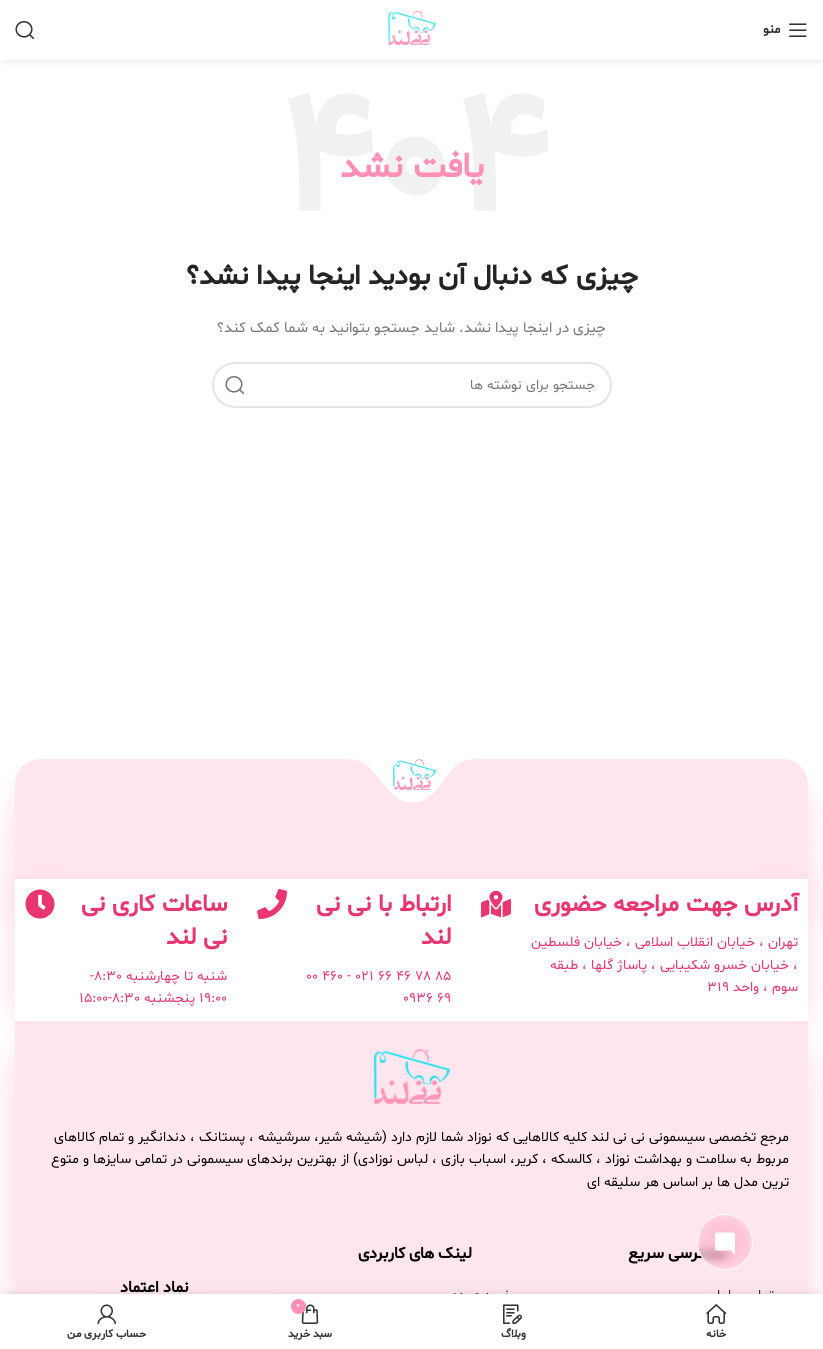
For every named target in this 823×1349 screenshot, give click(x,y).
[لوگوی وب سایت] (412, 30)
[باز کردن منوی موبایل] (785, 30)
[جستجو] (25, 30)
